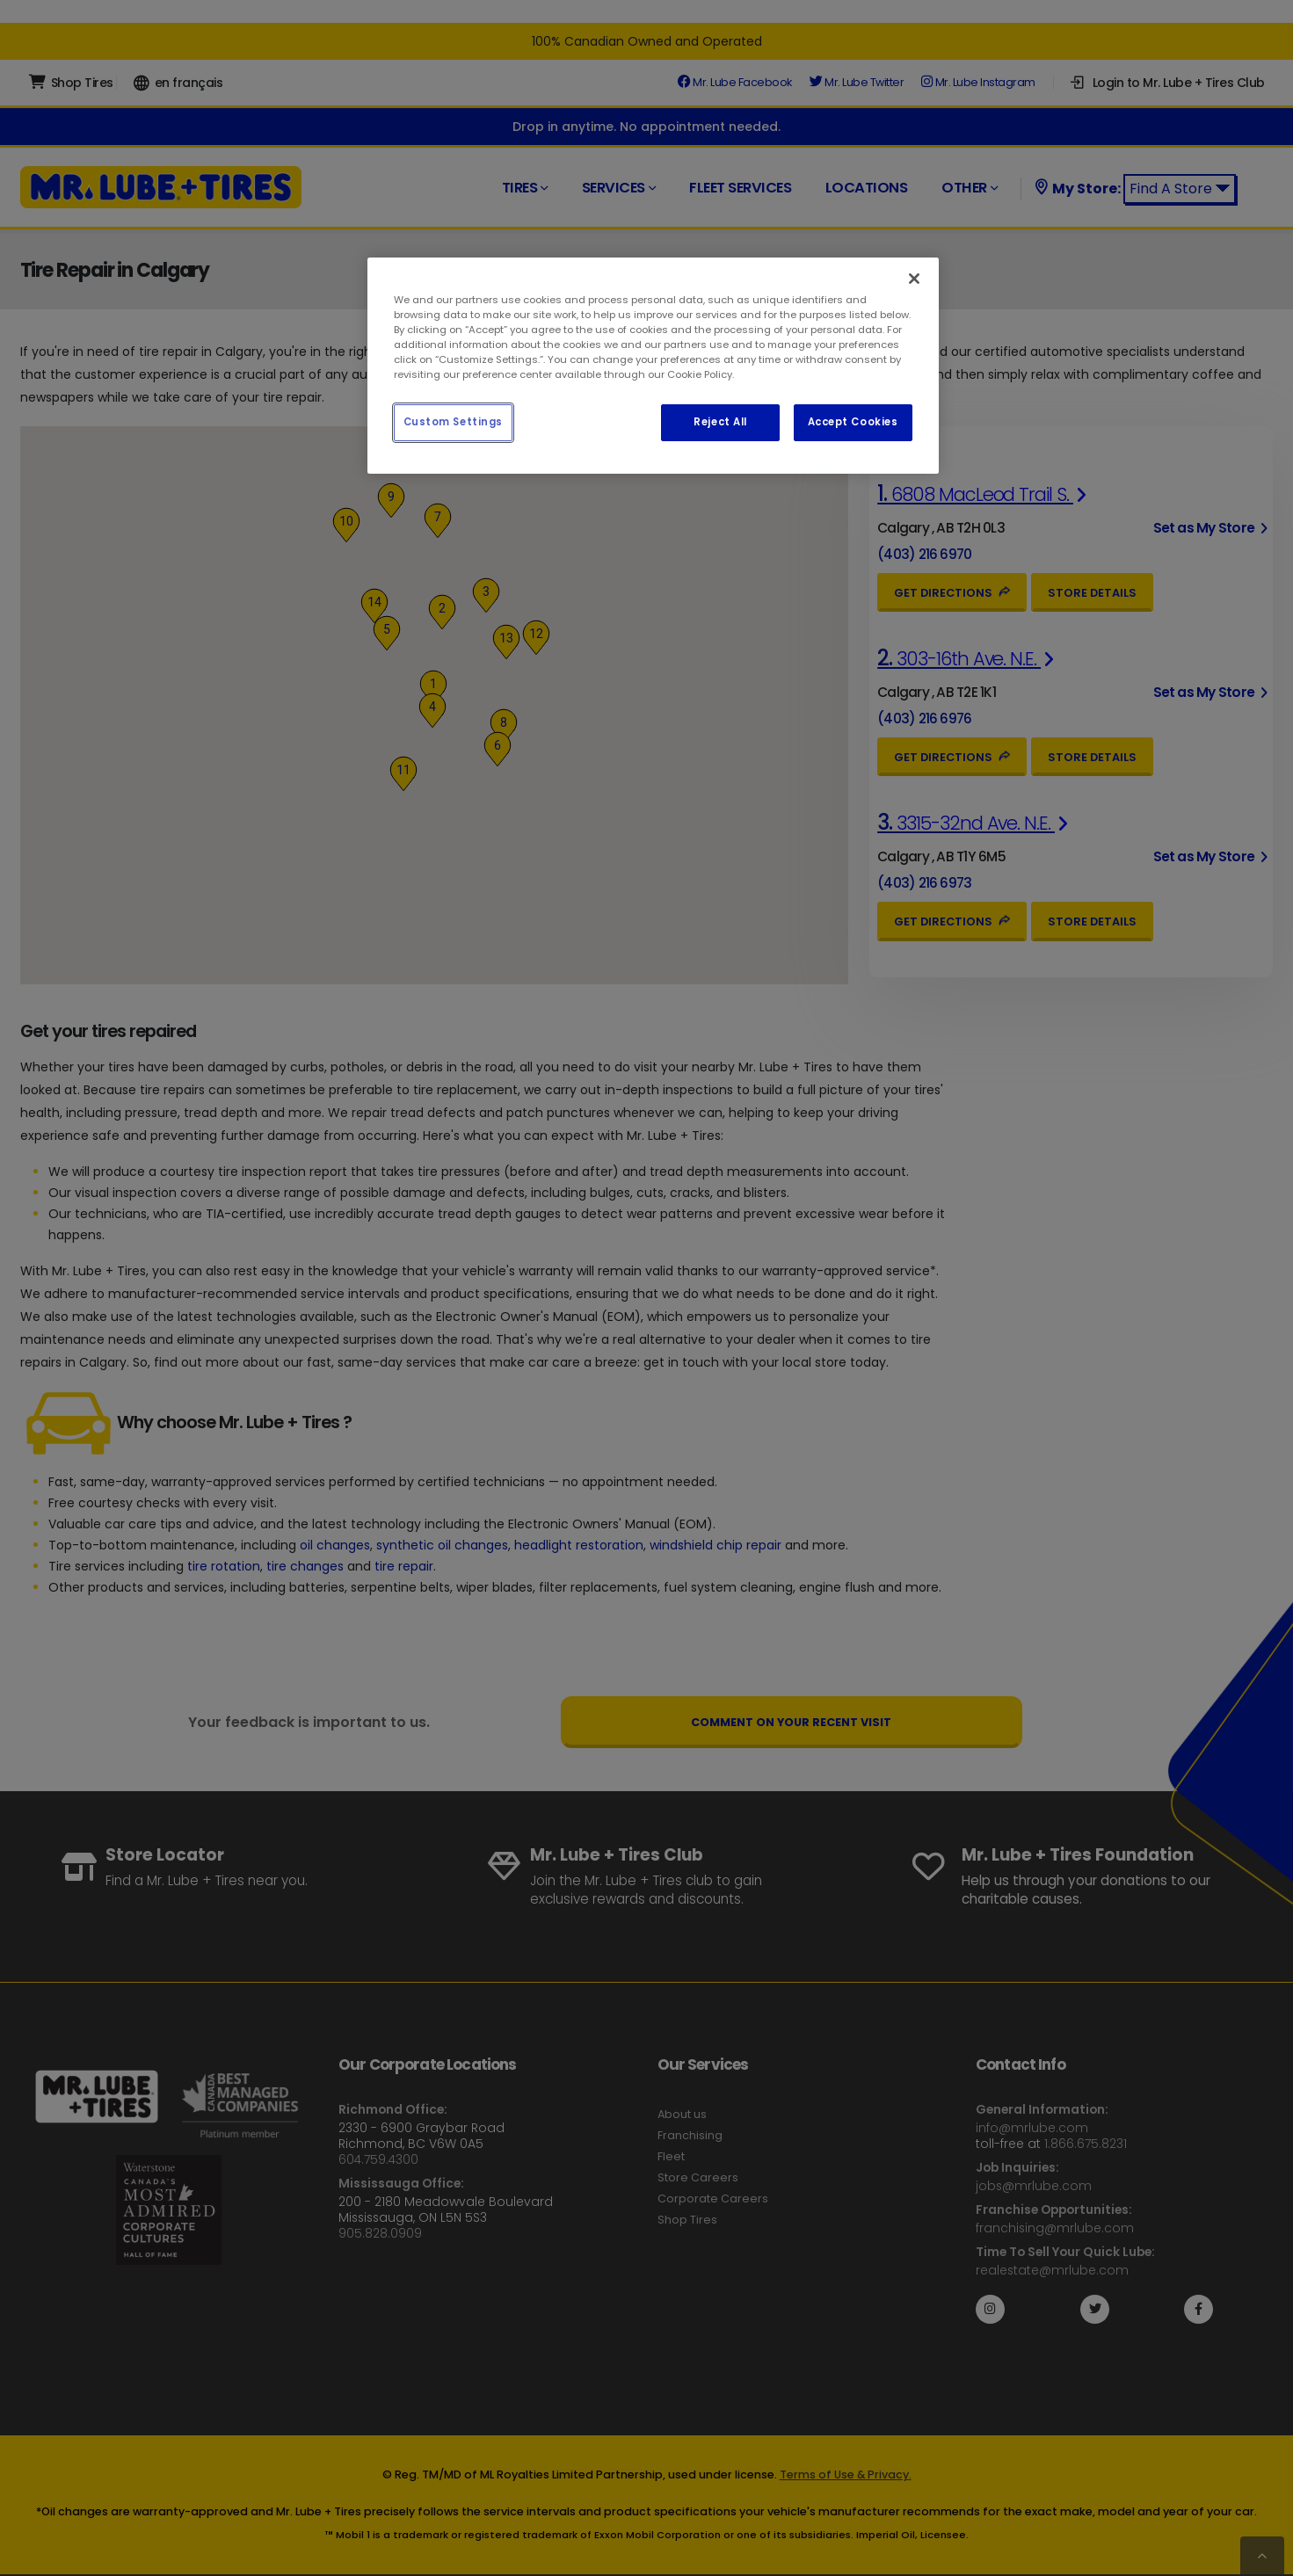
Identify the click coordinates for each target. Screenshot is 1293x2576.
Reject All (720, 422)
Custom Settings (453, 422)
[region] (653, 366)
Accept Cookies (853, 422)
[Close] (914, 278)
